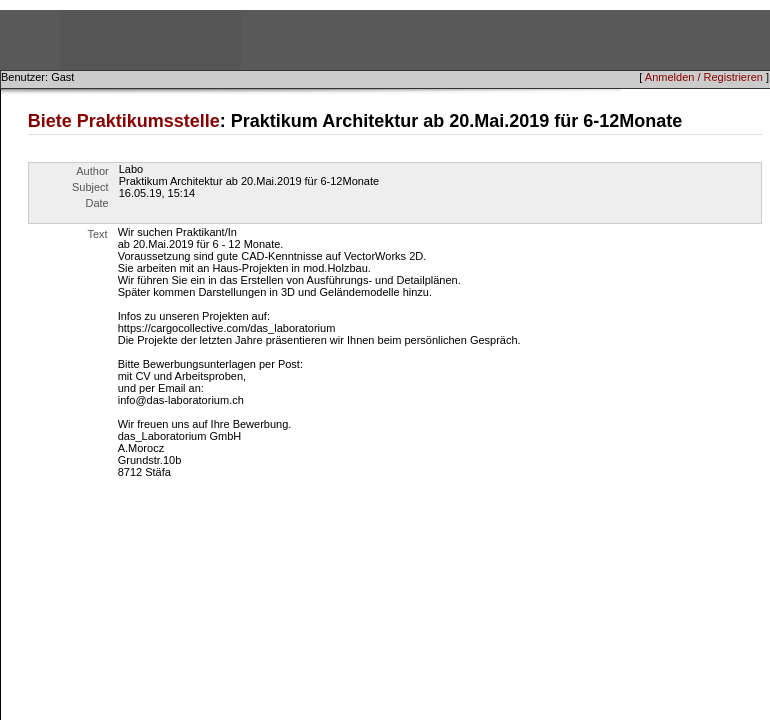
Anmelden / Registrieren (704, 77)
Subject (90, 187)
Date (96, 203)
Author (92, 171)
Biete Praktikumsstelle (124, 121)
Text (98, 234)
